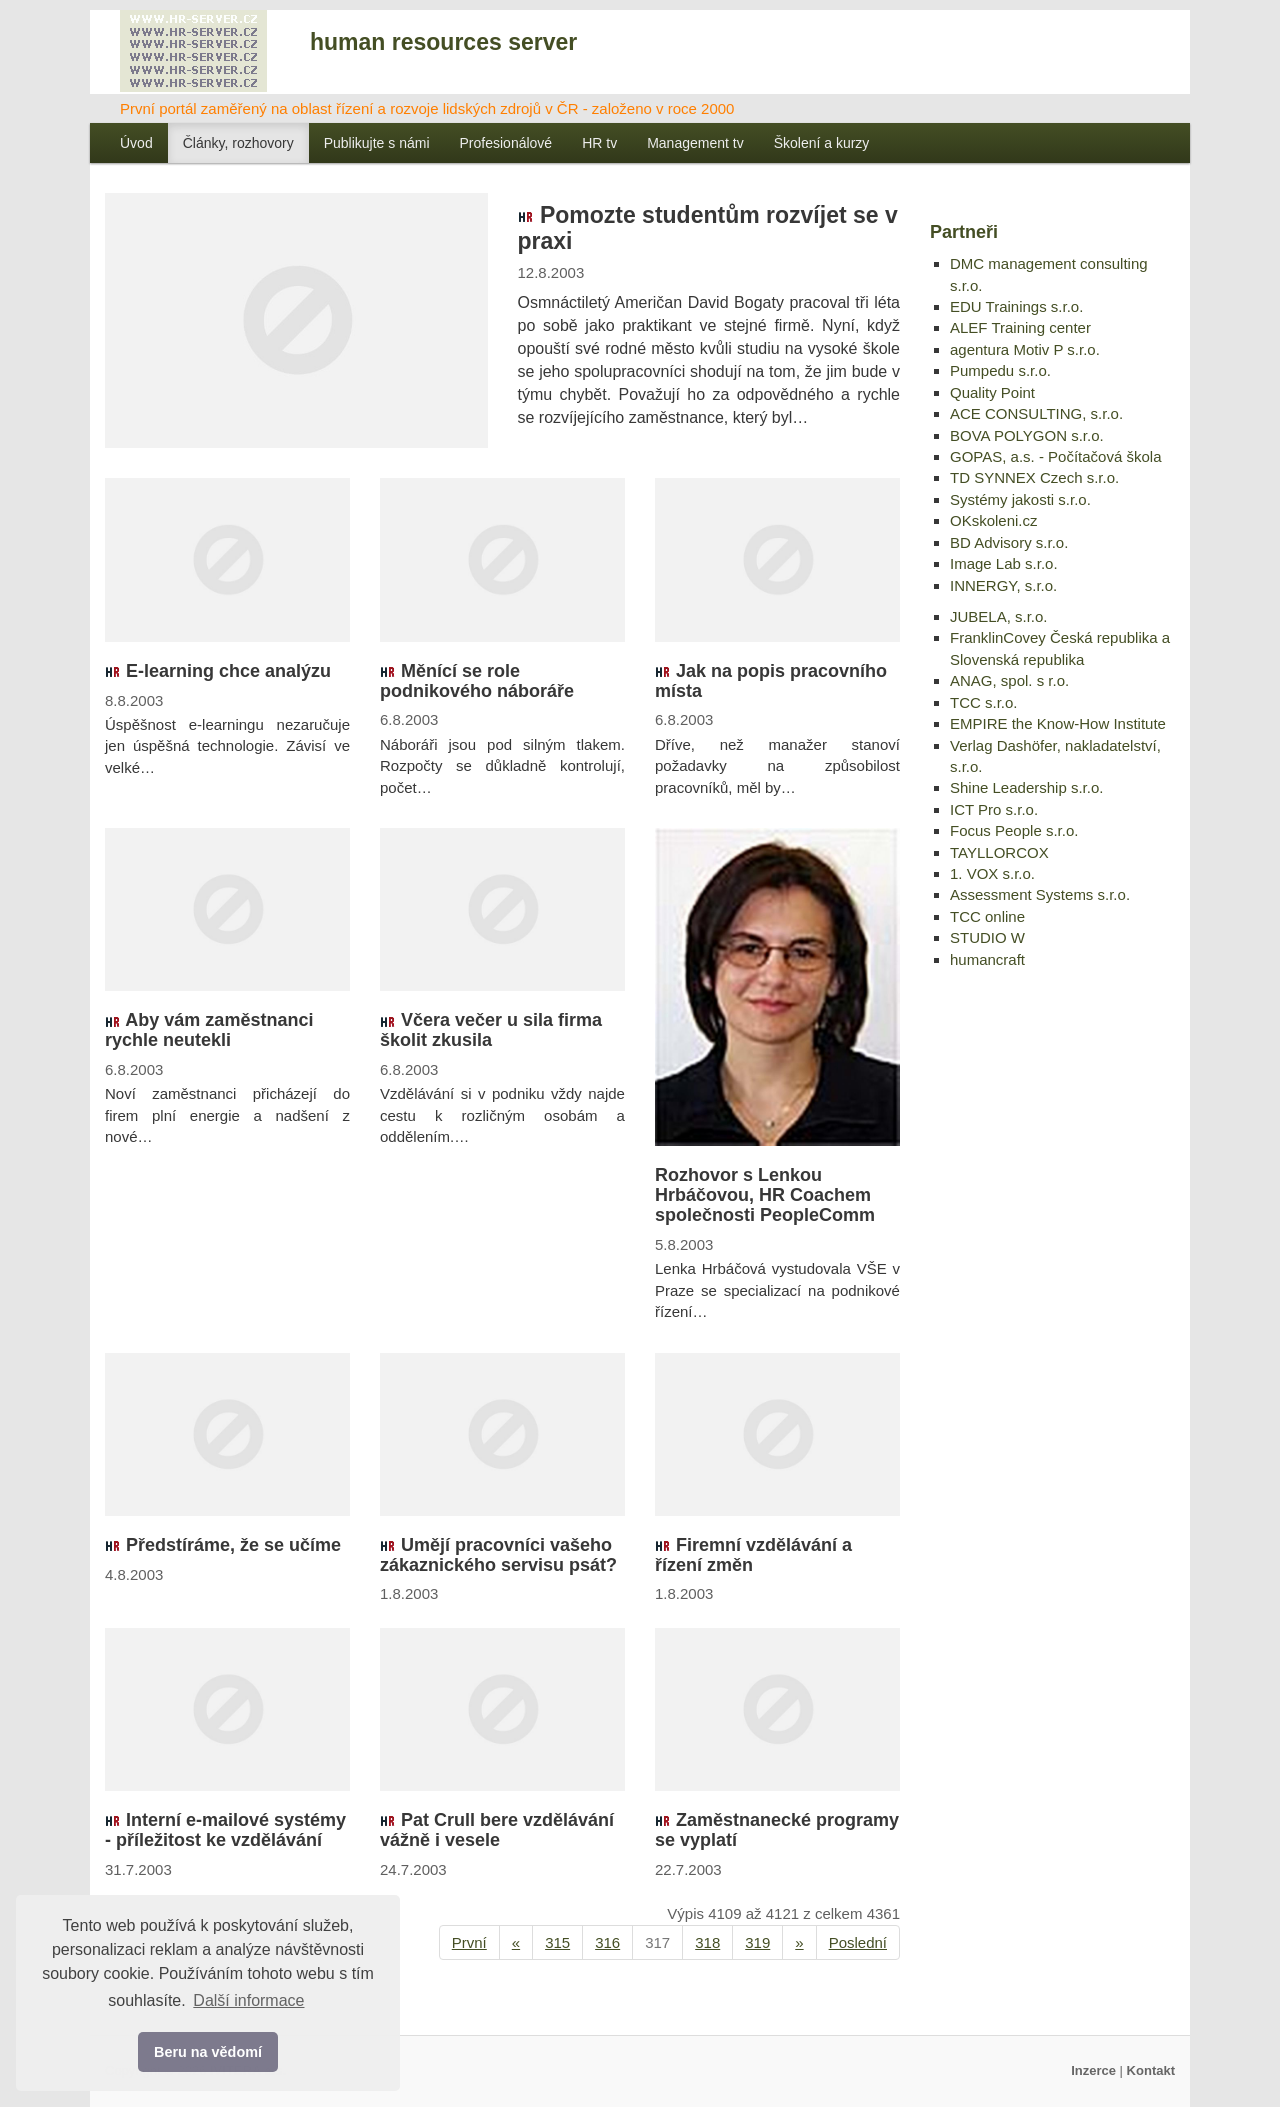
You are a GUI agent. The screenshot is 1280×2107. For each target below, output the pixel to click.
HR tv (599, 143)
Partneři (964, 232)
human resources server (443, 42)
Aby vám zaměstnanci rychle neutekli (209, 1030)
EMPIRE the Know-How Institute (1058, 723)
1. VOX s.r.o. (992, 873)
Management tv (695, 143)
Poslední (858, 1942)
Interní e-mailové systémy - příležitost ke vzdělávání (225, 1830)
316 (607, 1942)
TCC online (987, 916)
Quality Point (992, 392)
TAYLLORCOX (999, 852)
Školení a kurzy (822, 143)
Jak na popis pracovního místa (771, 681)
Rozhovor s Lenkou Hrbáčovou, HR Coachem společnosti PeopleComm (765, 1195)
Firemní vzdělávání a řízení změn (753, 1555)
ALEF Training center (1020, 327)
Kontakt (1151, 2070)
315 (557, 1942)
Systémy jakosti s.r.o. (1020, 499)
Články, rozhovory (238, 143)
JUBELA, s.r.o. (999, 616)
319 (757, 1942)
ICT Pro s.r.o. (994, 809)
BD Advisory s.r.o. (1009, 542)
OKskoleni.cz (994, 520)
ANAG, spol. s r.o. (1009, 680)
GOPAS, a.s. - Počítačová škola (1055, 456)
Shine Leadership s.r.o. (1026, 787)
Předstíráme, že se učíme (223, 1545)
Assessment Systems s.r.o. (1040, 894)
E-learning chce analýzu (218, 671)
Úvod (136, 143)
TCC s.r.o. (984, 702)
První (469, 1942)
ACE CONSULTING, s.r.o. (1036, 413)
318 (707, 1942)
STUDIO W (987, 937)
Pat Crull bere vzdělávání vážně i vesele (497, 1830)
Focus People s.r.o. (1014, 830)
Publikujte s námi (377, 143)
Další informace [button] (248, 2000)
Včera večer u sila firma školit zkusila (491, 1030)
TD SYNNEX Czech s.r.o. (1034, 477)
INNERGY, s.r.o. (1003, 585)
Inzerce (1093, 2070)
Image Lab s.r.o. (1004, 563)
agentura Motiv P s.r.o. (1025, 349)
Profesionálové (506, 143)
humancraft (987, 959)
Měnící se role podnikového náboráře (477, 681)
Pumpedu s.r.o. (1000, 370)
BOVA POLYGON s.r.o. (1027, 435)
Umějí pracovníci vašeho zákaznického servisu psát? (498, 1555)
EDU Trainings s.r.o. (1016, 306)
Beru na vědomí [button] (208, 2052)
